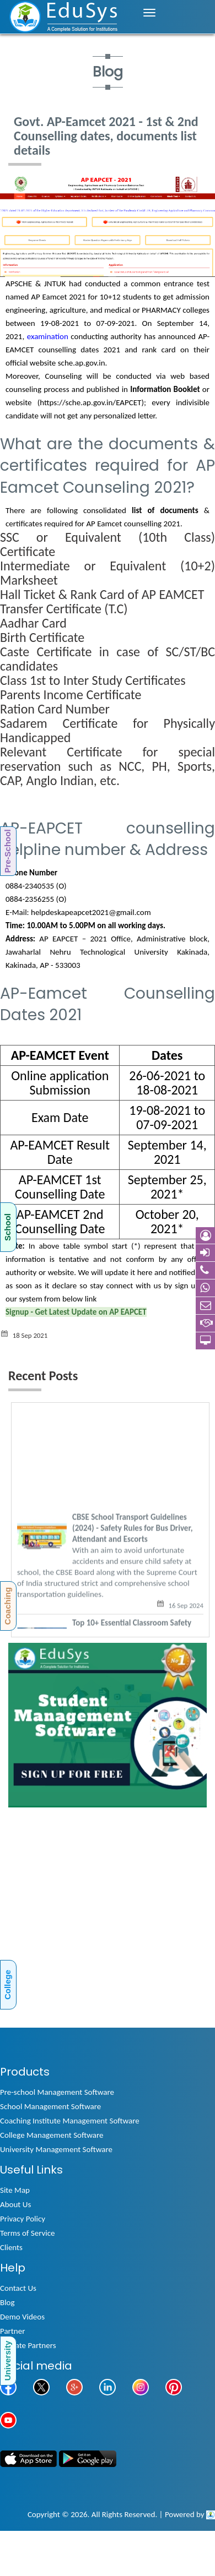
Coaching (7, 1606)
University (7, 2360)
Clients (11, 2247)
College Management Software (51, 2135)
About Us (15, 2204)
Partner (12, 2331)
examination (47, 336)
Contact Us (18, 2288)
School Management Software (50, 2106)
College (7, 1985)
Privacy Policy (22, 2219)
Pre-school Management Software (57, 2092)
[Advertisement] (103, 1921)
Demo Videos (22, 2317)
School (7, 1227)
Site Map (15, 2190)
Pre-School (7, 851)
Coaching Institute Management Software (69, 2121)
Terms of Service (27, 2233)
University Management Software (56, 2149)
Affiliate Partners (28, 2345)
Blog (7, 2302)
